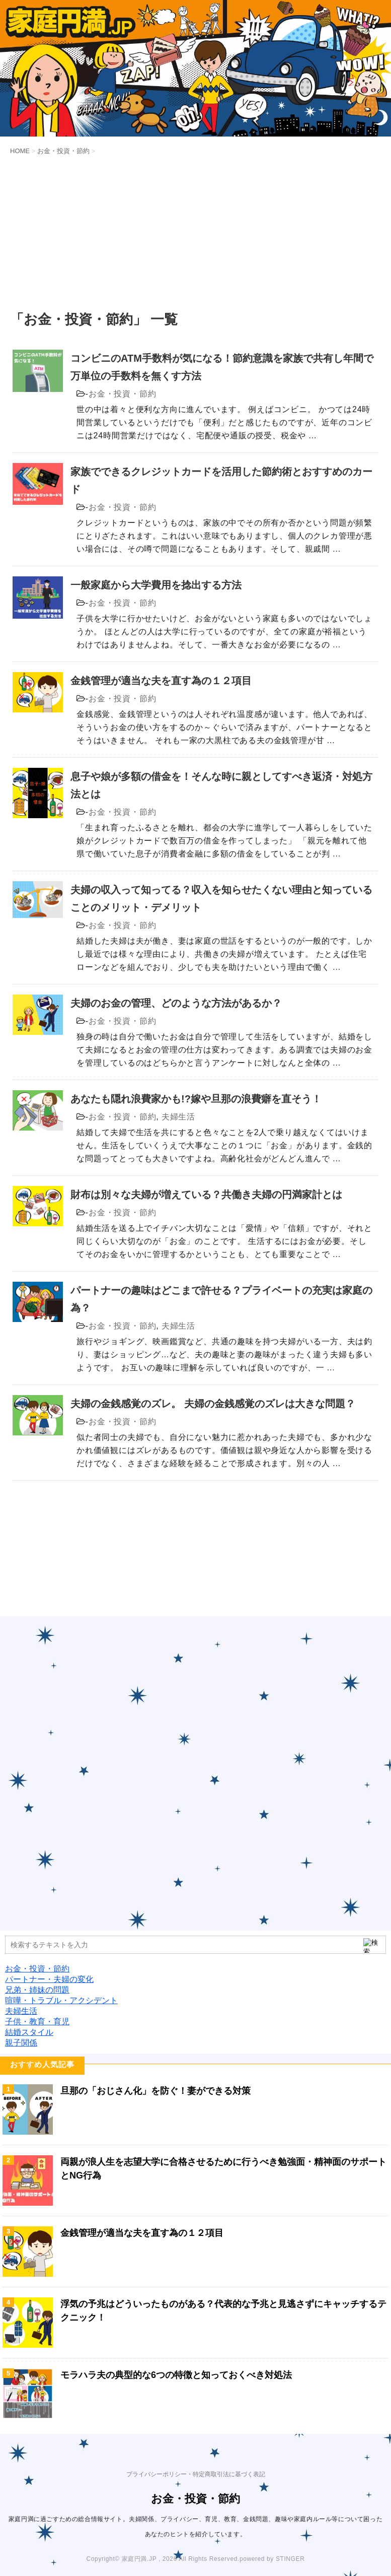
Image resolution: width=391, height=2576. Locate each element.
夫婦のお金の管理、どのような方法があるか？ (176, 1003)
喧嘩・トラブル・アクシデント (61, 2000)
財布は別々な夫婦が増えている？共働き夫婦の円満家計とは (206, 1194)
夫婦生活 (178, 1116)
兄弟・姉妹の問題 (37, 1990)
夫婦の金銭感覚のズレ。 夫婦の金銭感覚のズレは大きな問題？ (212, 1403)
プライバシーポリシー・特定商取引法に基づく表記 (195, 2474)
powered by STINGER (272, 2558)
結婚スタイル (29, 2032)
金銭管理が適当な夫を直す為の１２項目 (161, 680)
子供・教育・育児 (37, 2021)
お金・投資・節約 (122, 393)
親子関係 (21, 2042)
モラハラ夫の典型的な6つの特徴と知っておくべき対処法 (176, 2375)
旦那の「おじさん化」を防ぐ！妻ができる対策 (155, 2091)
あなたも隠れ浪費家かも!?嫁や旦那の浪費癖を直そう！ (196, 1098)
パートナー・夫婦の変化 (49, 1979)
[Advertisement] (195, 233)
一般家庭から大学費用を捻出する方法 (156, 584)
